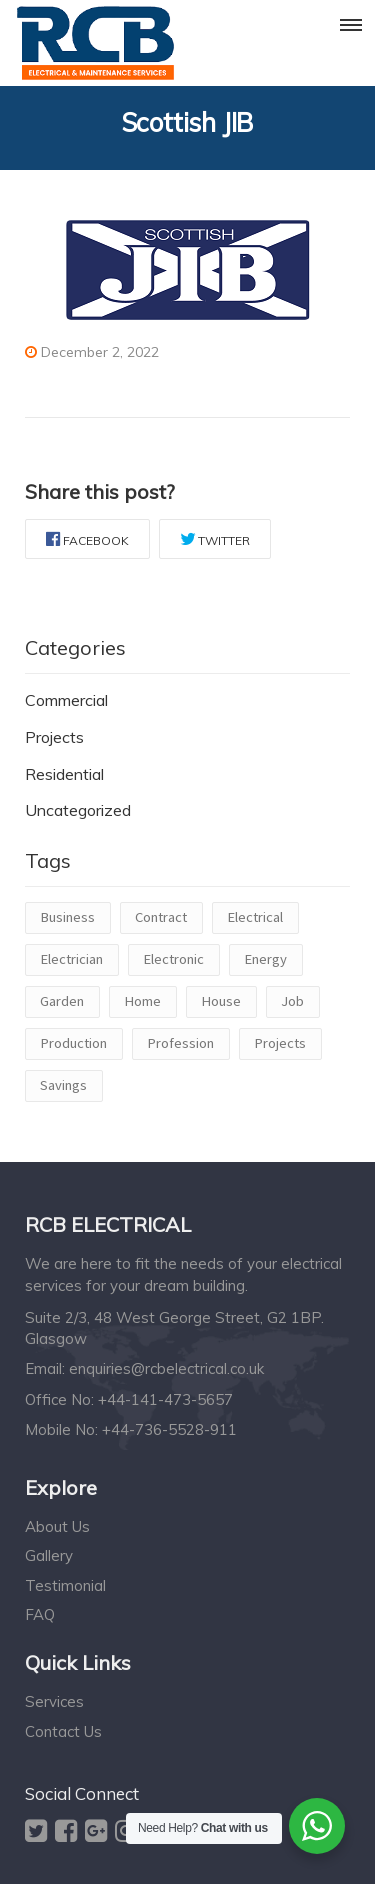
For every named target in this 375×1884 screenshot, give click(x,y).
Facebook (87, 539)
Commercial (66, 700)
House (221, 1001)
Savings (63, 1085)
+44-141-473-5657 (165, 1399)
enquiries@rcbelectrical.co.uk (166, 1368)
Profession (180, 1043)
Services (54, 1701)
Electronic (173, 959)
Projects (54, 737)
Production (73, 1043)
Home (142, 1001)
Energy (265, 959)
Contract (161, 917)
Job (292, 1001)
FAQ (40, 1614)
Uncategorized (78, 810)
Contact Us (63, 1731)
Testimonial (65, 1585)
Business (67, 917)
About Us (57, 1526)
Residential (64, 774)
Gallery (49, 1555)
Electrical (255, 917)
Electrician (71, 959)
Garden (62, 1001)
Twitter (215, 539)
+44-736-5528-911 (169, 1429)
